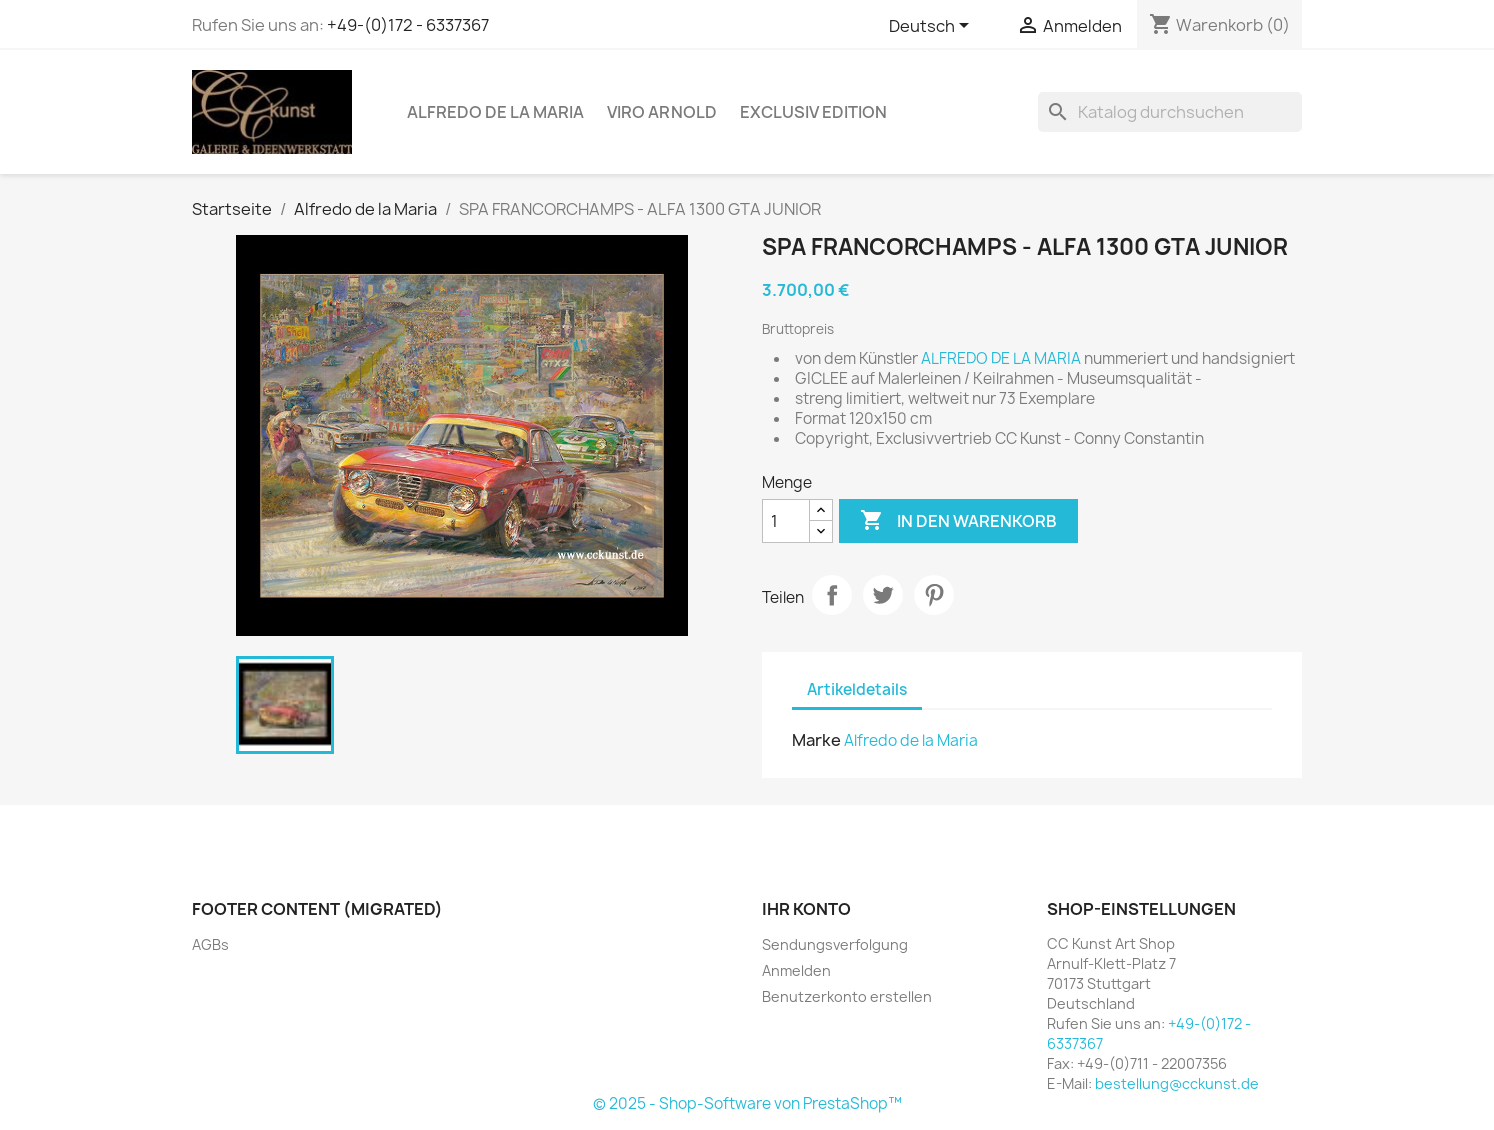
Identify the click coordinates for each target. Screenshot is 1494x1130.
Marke (816, 740)
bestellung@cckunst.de (1177, 1083)
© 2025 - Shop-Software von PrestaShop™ (747, 1103)
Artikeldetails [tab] (857, 689)
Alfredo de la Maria (495, 112)
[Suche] (1170, 112)
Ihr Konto (806, 909)
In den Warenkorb (958, 521)
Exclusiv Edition (813, 112)
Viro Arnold (662, 112)
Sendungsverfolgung (835, 944)
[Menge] (786, 521)
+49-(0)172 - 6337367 (408, 25)
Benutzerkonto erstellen (847, 996)
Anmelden (796, 970)
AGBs (210, 944)
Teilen (832, 595)
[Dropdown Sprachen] (932, 27)
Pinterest (934, 595)
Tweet (883, 595)
